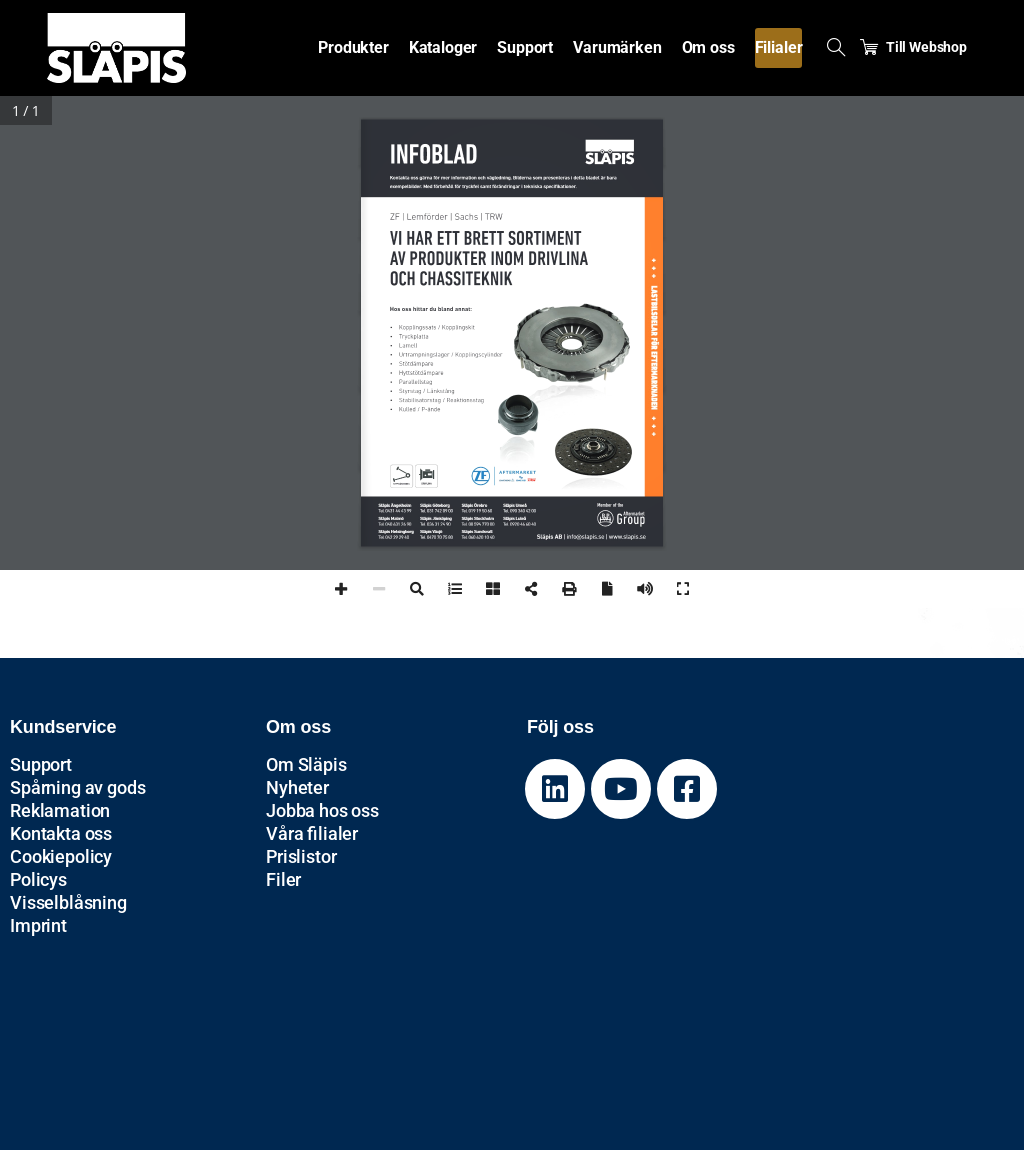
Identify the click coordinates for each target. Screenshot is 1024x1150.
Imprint (38, 925)
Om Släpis (306, 764)
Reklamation (60, 810)
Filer (283, 879)
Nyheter (297, 787)
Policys (38, 879)
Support (41, 764)
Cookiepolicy (61, 856)
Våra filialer (312, 833)
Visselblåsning (68, 902)
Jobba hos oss (322, 810)
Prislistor (301, 856)
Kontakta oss (61, 833)
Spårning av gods (77, 787)
